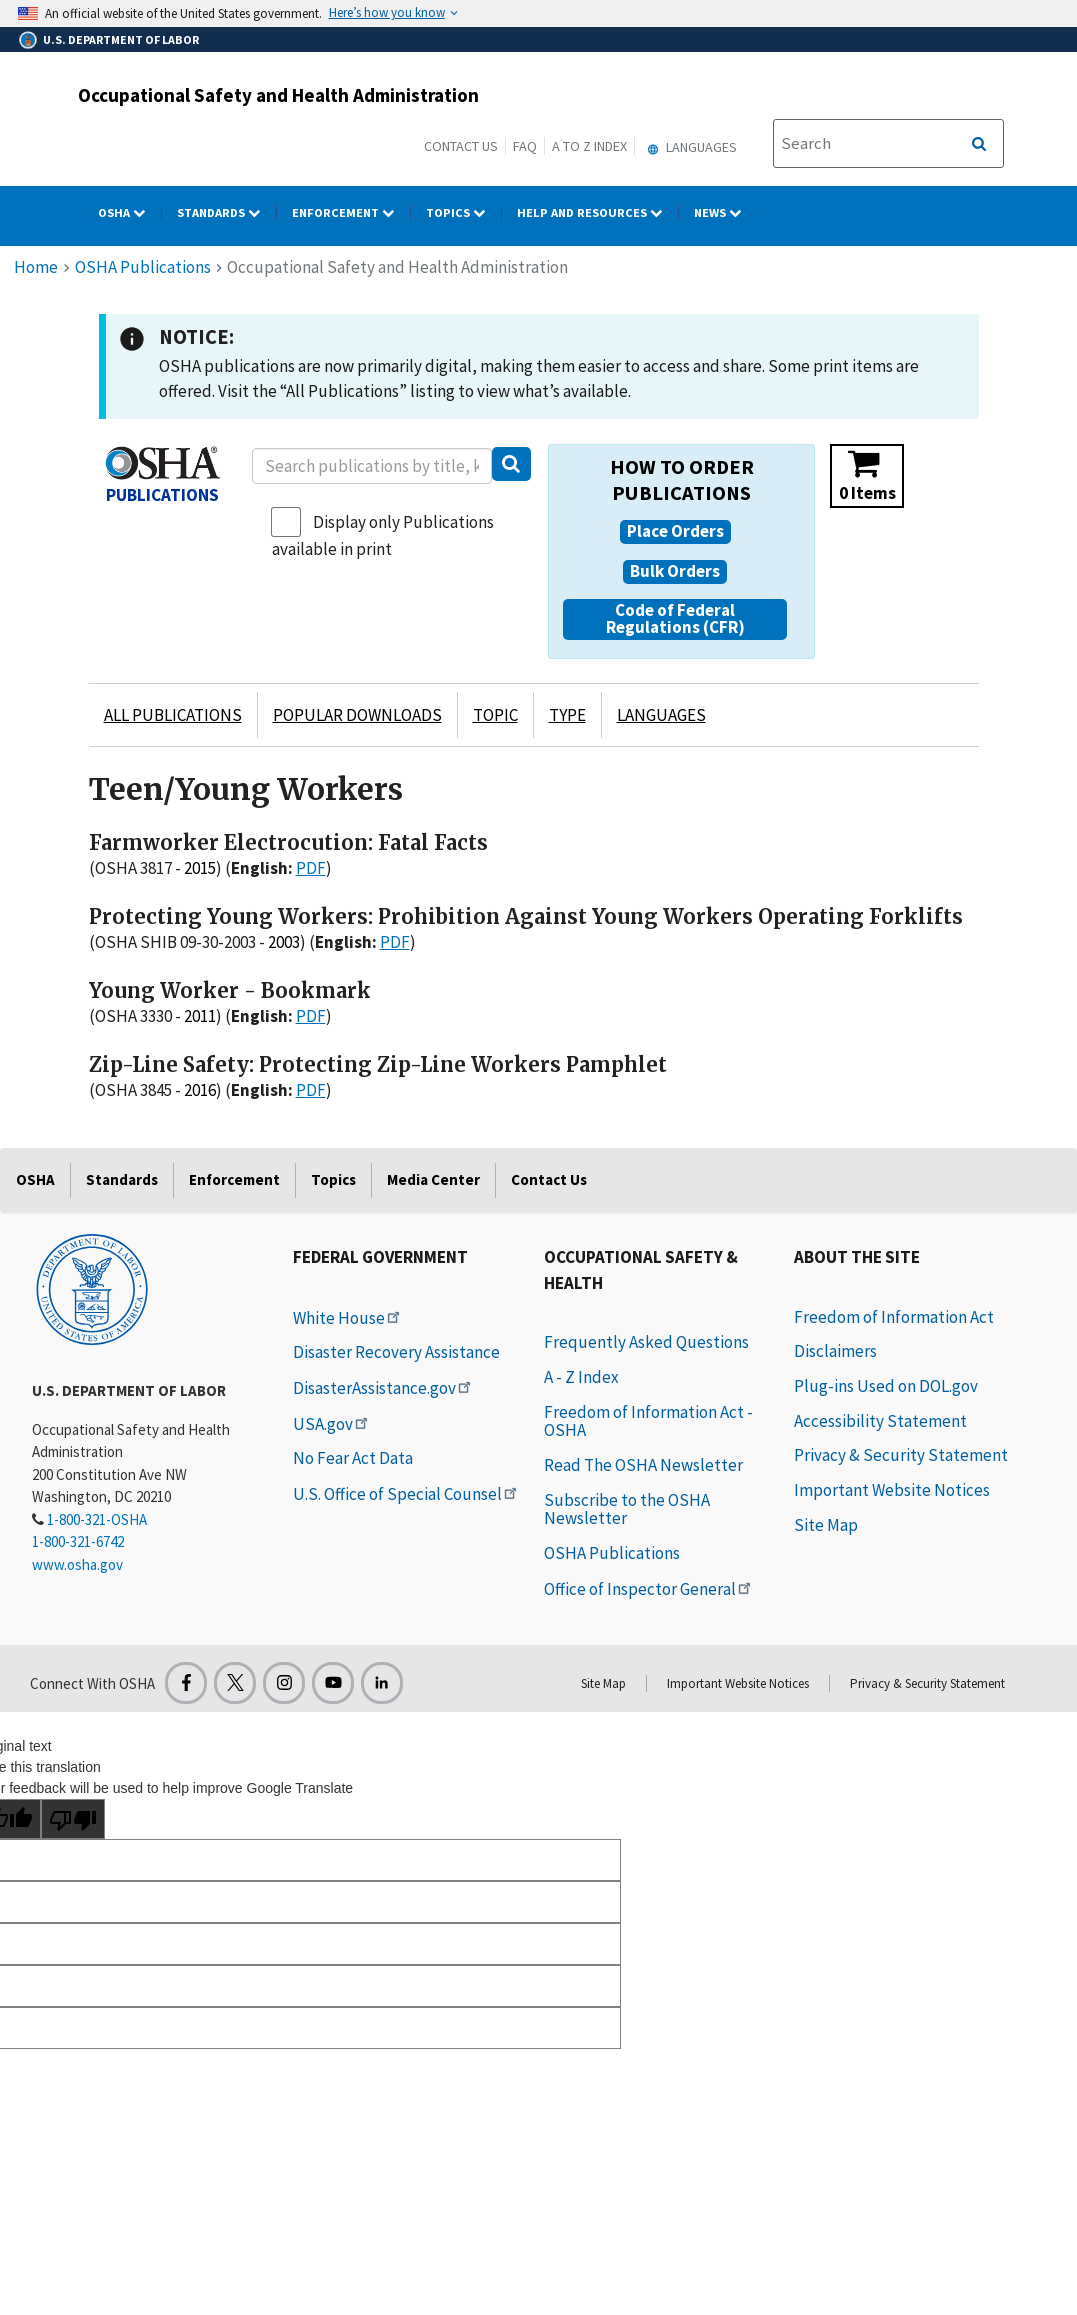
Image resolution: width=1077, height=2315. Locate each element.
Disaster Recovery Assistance (396, 1352)
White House (348, 1318)
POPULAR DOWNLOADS (357, 715)
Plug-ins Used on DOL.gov (886, 1386)
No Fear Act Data (353, 1458)
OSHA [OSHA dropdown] (130, 212)
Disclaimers (835, 1351)
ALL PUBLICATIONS (173, 715)
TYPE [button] (567, 715)
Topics (333, 1179)
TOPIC (495, 715)
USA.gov (332, 1424)
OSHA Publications (143, 267)
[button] (675, 532)
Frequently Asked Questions (646, 1342)
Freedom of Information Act (894, 1317)
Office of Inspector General (649, 1589)
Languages (689, 147)
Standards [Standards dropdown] (227, 212)
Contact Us (461, 146)
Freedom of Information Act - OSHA (648, 1421)
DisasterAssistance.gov (383, 1388)
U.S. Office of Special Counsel (406, 1494)
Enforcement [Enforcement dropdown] (351, 212)
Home (36, 267)
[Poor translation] (73, 1819)
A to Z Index (589, 146)
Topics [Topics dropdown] (464, 212)
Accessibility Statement (880, 1421)
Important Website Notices (892, 1490)
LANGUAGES (661, 715)
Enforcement (234, 1179)
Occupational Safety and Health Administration (278, 95)
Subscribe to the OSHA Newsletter (627, 1509)
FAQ (525, 146)
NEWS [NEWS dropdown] (725, 212)
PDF (311, 868)
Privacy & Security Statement (901, 1455)
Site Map (826, 1525)
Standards (122, 1179)
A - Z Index (581, 1377)
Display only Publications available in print (383, 535)
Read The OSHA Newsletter (643, 1465)
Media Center (433, 1179)
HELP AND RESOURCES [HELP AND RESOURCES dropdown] (598, 212)
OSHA (35, 1179)
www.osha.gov (77, 1564)
